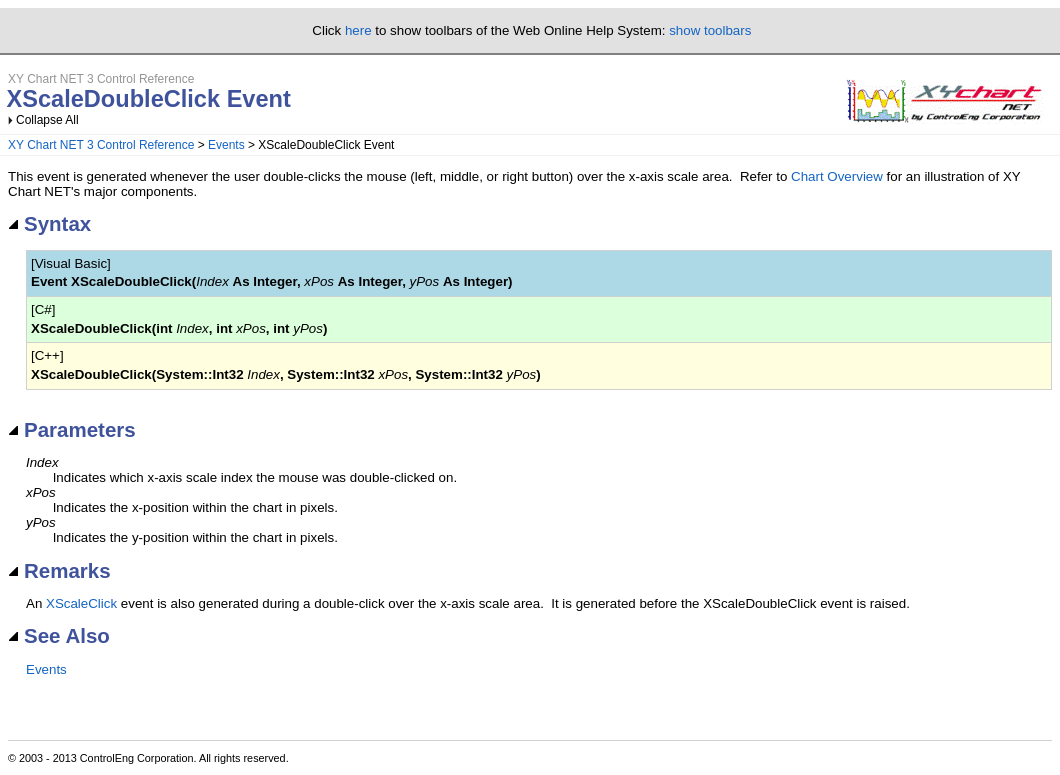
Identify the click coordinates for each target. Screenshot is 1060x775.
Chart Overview (837, 176)
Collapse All (47, 120)
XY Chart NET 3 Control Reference (101, 145)
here (358, 30)
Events (226, 145)
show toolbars (710, 30)
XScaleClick (81, 603)
